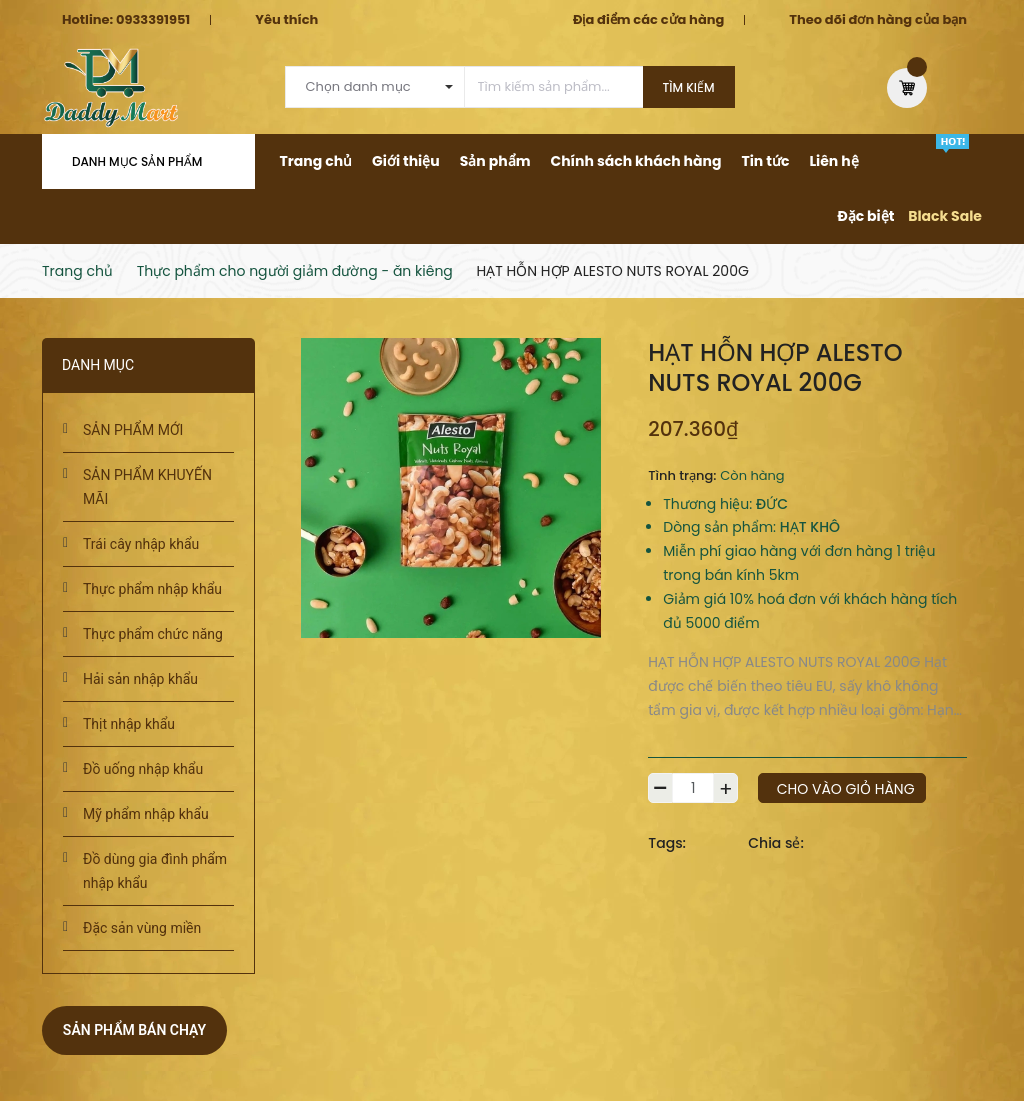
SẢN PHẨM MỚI (133, 430)
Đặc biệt (865, 216)
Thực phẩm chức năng (153, 634)
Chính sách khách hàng (635, 161)
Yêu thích (286, 19)
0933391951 (153, 19)
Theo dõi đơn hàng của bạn (878, 19)
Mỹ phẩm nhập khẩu (146, 814)
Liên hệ (833, 161)
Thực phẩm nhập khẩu (152, 589)
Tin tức (765, 161)
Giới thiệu (406, 161)
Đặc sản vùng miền (142, 928)
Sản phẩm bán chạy (134, 1030)
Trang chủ (316, 161)
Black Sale (945, 216)
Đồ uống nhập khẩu (143, 769)
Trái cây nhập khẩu (141, 544)
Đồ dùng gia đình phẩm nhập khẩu (155, 871)
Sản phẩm (495, 161)
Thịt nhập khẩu (129, 724)
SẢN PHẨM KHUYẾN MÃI (147, 487)
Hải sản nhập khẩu (140, 679)
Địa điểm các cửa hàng (648, 19)
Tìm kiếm (689, 87)
